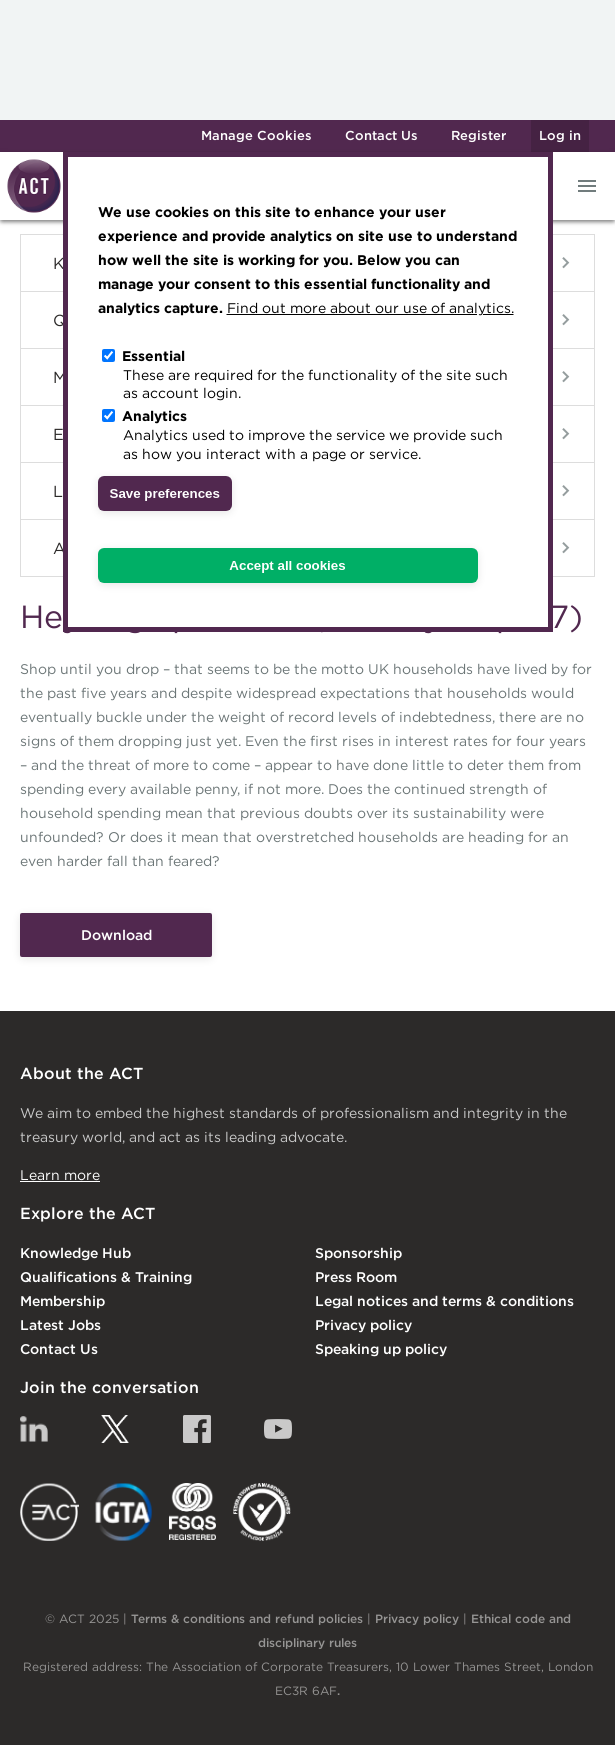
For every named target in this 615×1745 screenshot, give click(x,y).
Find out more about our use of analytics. (370, 308)
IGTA (124, 1512)
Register (478, 135)
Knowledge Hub (75, 1253)
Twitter (115, 1429)
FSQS (192, 1512)
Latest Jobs (60, 1325)
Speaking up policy (381, 1349)
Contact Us (381, 135)
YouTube (278, 1429)
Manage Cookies (256, 135)
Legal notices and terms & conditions (444, 1301)
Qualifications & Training (106, 1277)
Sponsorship (358, 1253)
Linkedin (34, 1429)
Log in (560, 135)
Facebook (197, 1429)
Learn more (60, 1175)
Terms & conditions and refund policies (247, 1618)
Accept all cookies (287, 565)
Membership (62, 1301)
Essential (153, 356)
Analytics (154, 416)
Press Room (356, 1277)
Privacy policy (363, 1325)
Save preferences (165, 493)
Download (116, 935)
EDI (262, 1512)
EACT (49, 1512)
